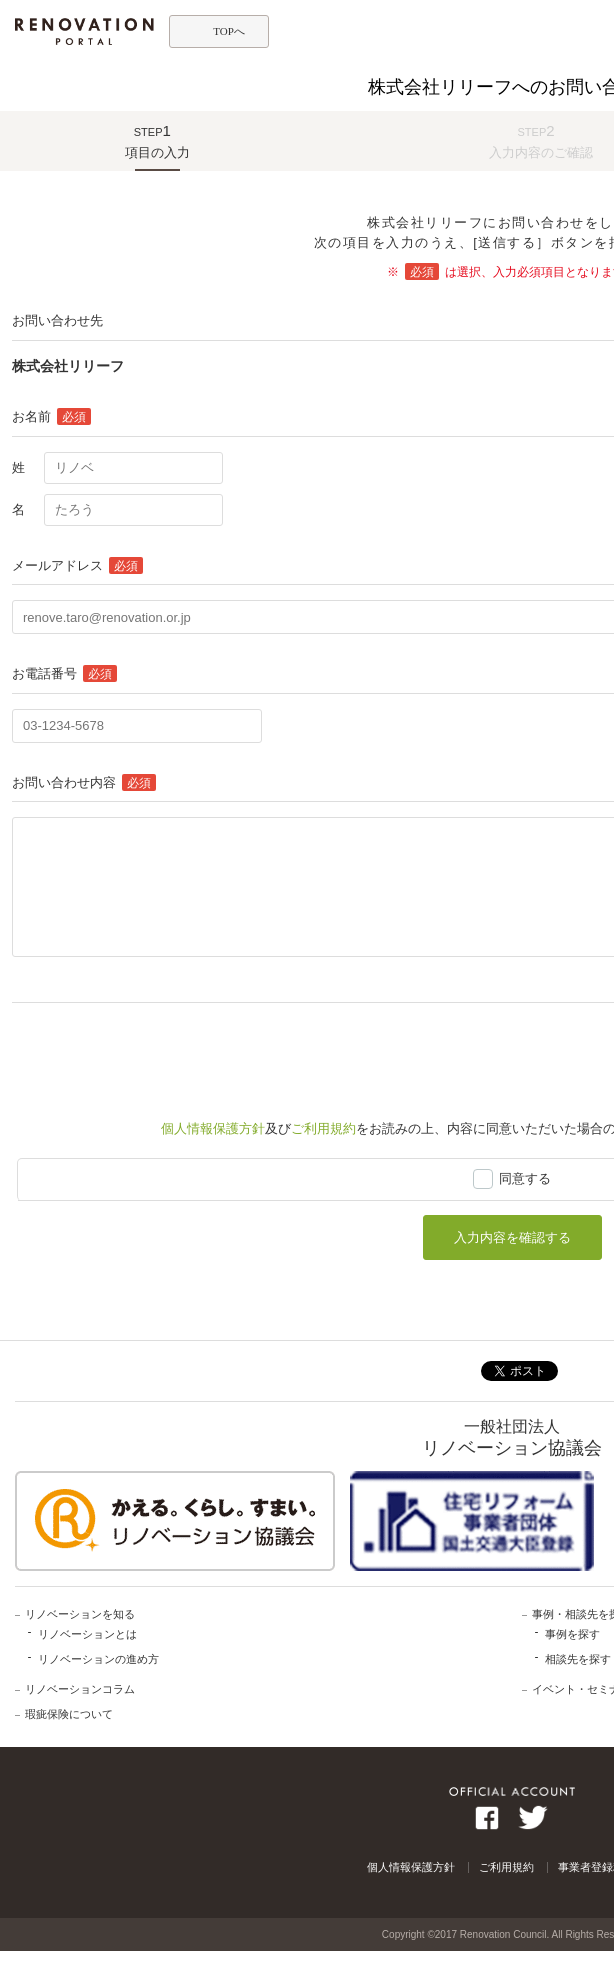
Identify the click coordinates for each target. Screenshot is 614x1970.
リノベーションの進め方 (98, 1659)
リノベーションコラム (80, 1689)
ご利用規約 (323, 1128)
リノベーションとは (87, 1634)
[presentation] (164, 1052)
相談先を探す (578, 1659)
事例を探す (572, 1634)
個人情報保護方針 (213, 1128)
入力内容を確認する (512, 1237)
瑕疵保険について (69, 1714)
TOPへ (229, 31)
